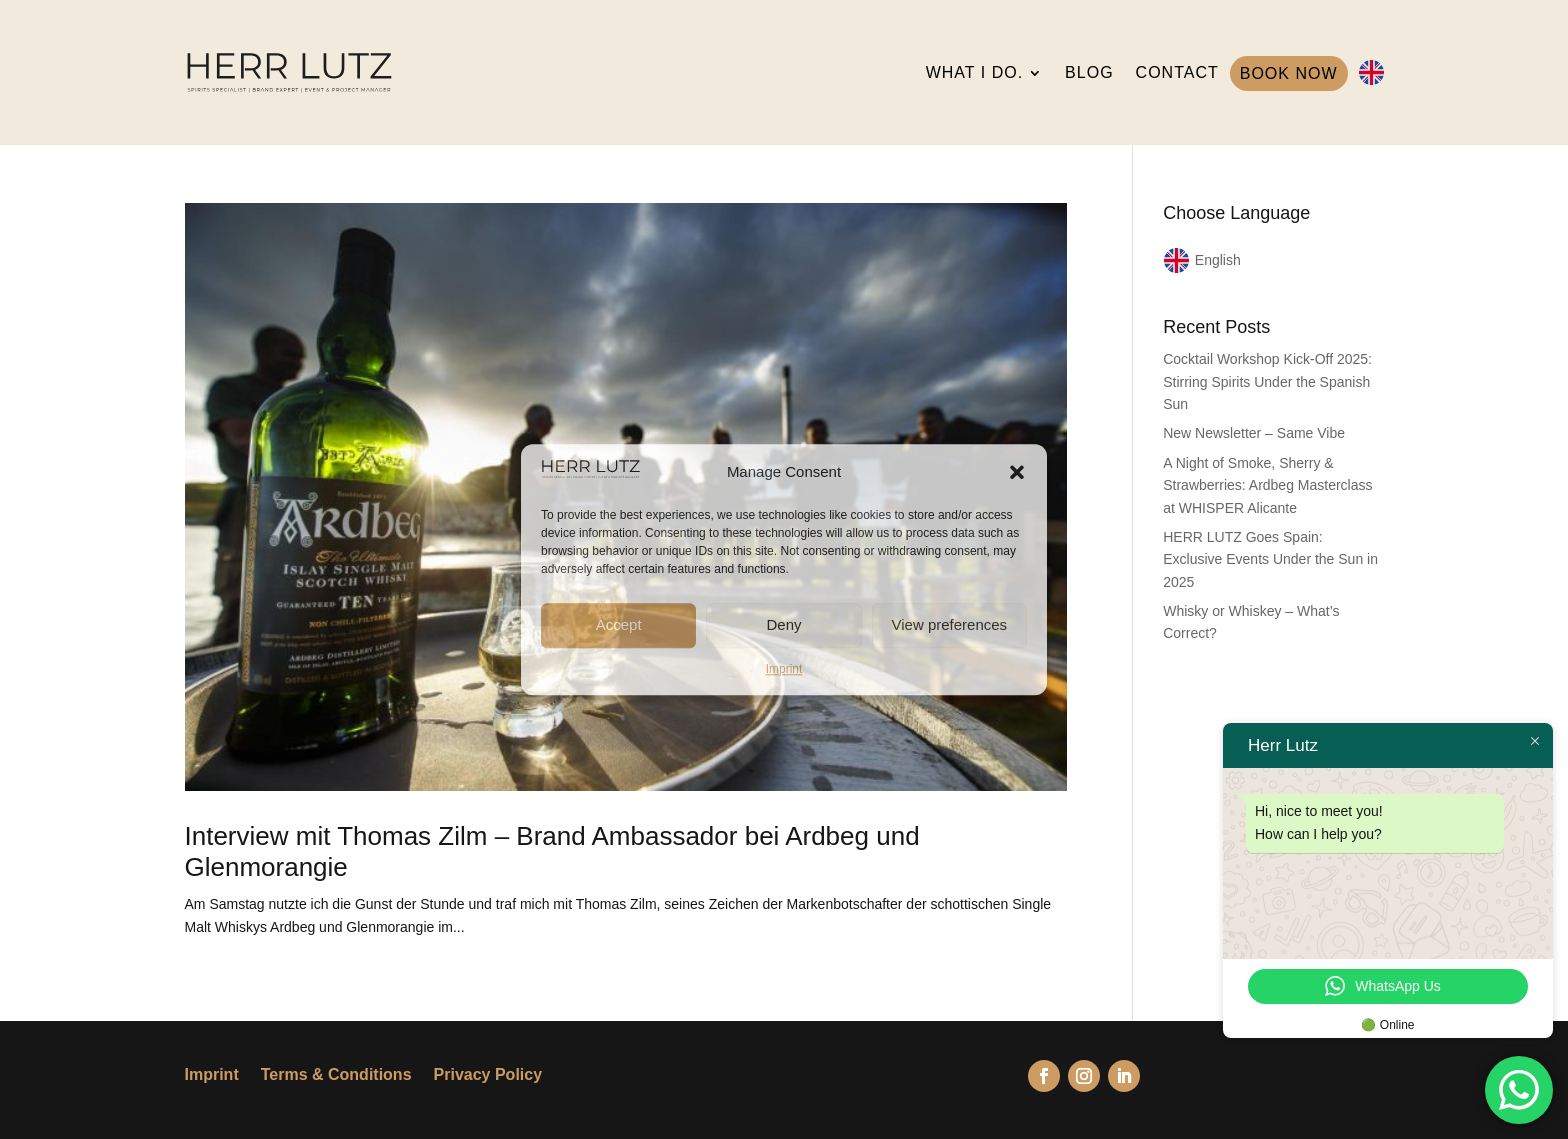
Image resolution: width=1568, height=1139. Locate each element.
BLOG (1089, 72)
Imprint (784, 669)
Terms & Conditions (336, 1075)
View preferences (950, 624)
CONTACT (1177, 72)
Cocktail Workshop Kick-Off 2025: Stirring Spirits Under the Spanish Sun (1267, 381)
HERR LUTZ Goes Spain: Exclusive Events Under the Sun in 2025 (1270, 559)
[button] (1017, 472)
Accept (619, 624)
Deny (783, 624)
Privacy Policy (488, 1075)
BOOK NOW (1289, 73)
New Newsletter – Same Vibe (1254, 433)
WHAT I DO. (974, 72)
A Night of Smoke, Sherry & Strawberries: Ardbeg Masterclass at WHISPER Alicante (1267, 485)
